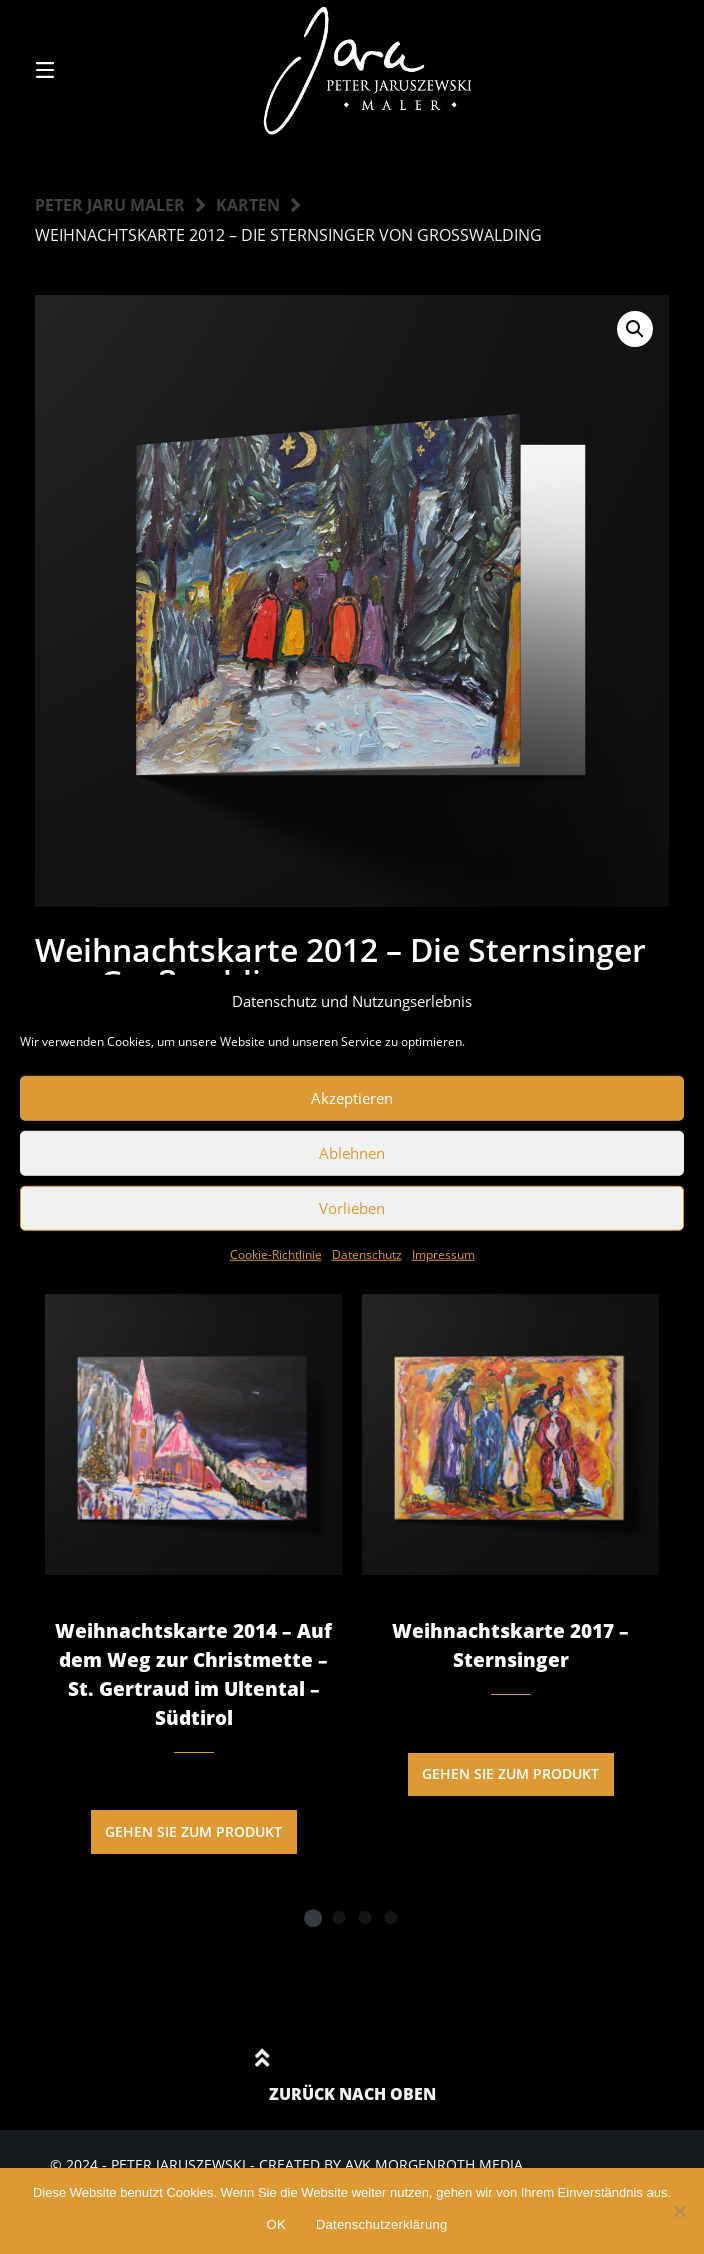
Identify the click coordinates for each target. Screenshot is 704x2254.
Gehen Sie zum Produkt (193, 1831)
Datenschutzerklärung (381, 2224)
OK (276, 2224)
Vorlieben (352, 1208)
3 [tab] (365, 1917)
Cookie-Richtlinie (276, 1253)
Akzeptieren (352, 1098)
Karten (248, 205)
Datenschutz (367, 1253)
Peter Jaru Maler (110, 205)
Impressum (443, 1253)
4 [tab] (391, 1917)
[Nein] (679, 2211)
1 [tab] (313, 1917)
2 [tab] (339, 1917)
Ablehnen (352, 1153)
